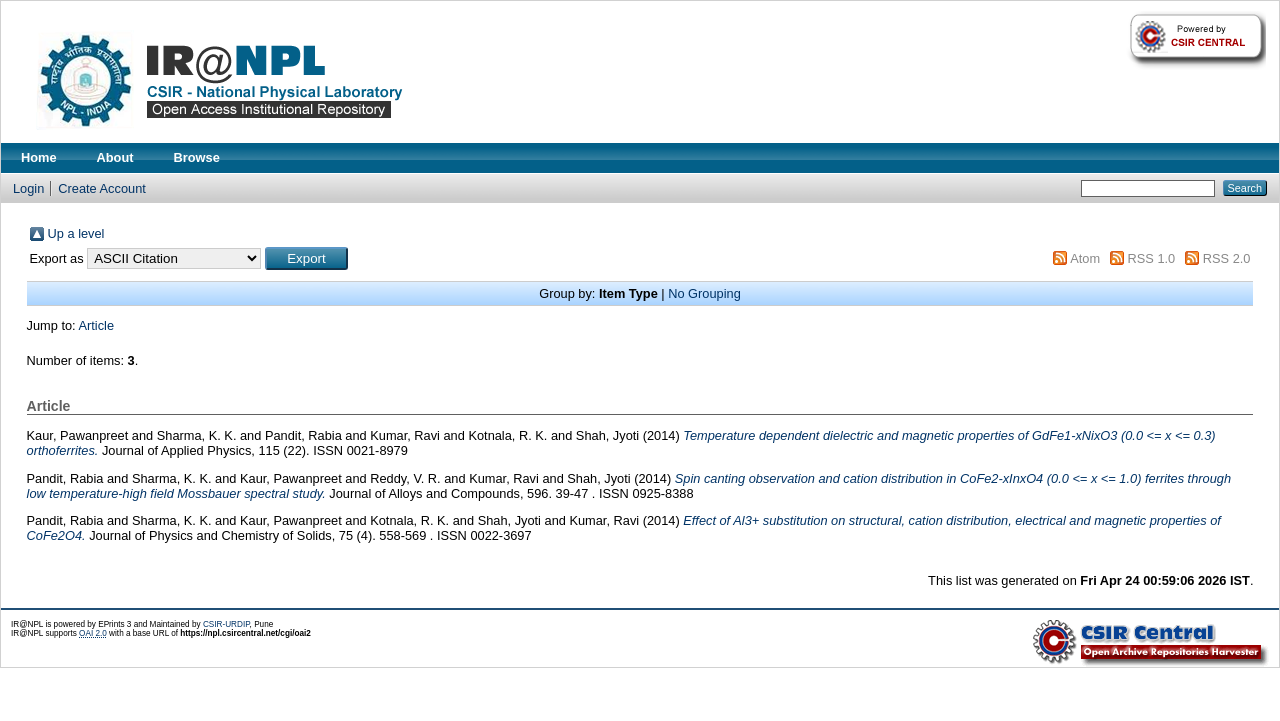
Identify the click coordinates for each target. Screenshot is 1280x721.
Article (97, 325)
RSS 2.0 (1227, 258)
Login (28, 188)
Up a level (76, 233)
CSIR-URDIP (226, 624)
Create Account (102, 188)
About (115, 157)
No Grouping (704, 293)
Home (39, 157)
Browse (197, 157)
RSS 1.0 (1152, 258)
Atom (1085, 258)
